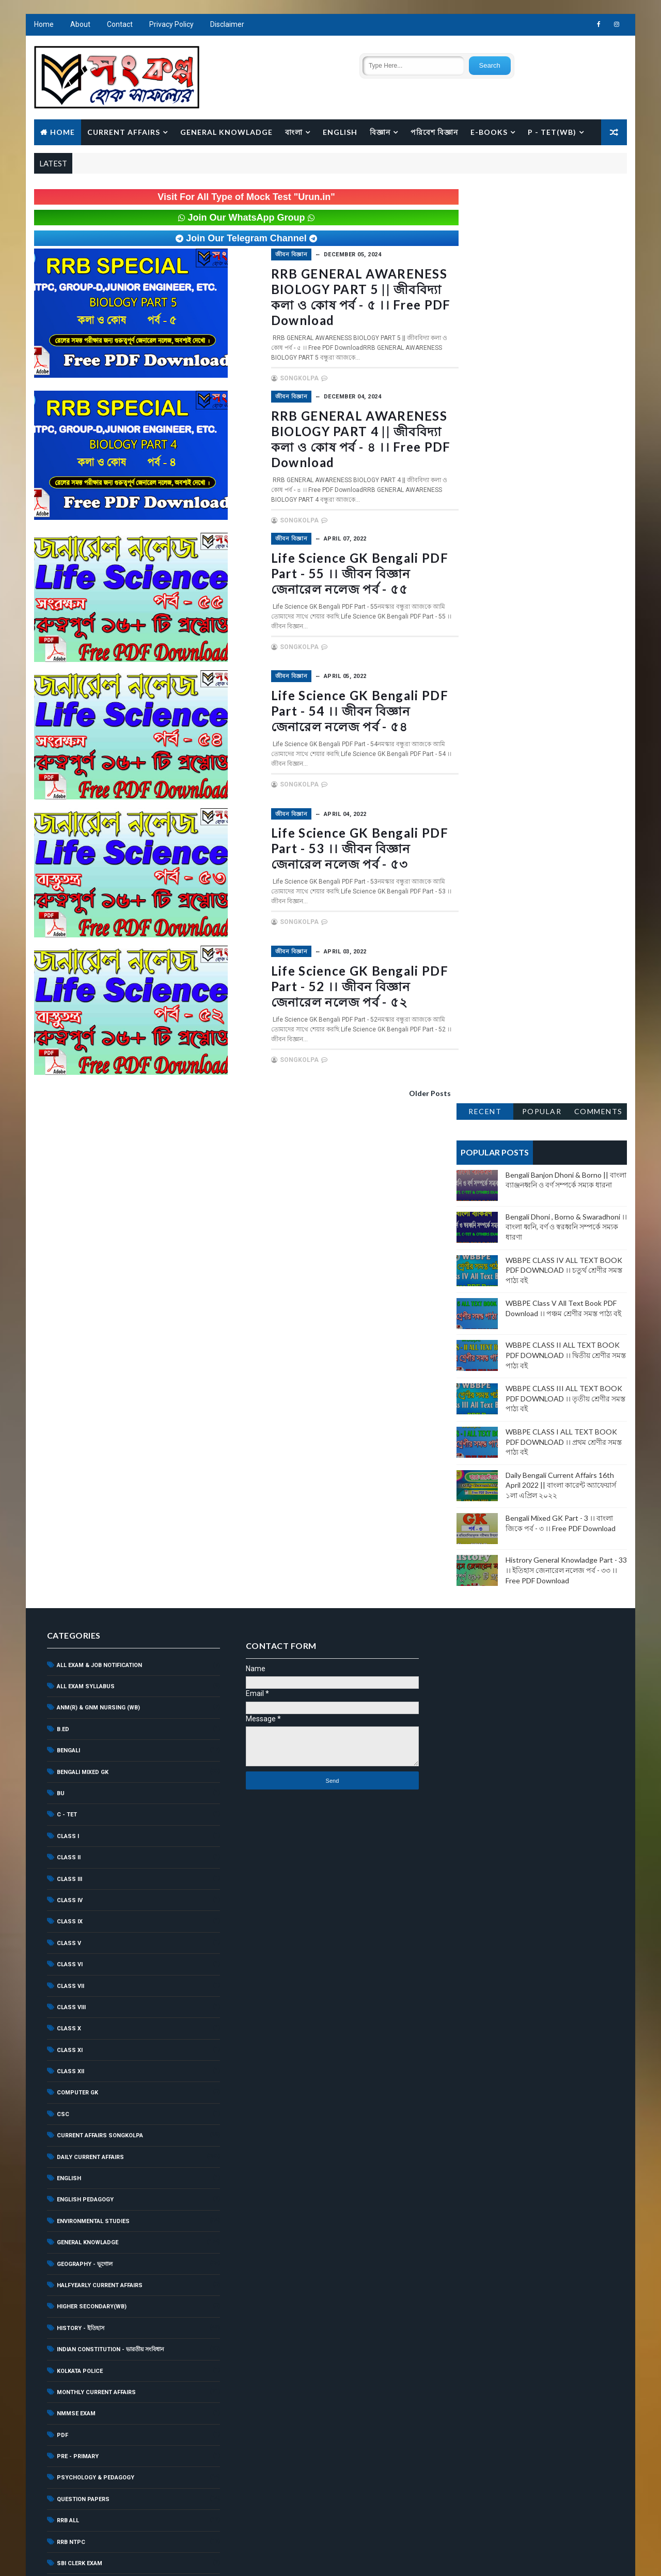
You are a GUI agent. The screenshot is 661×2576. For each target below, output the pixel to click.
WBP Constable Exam (88, 2247)
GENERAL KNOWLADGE (87, 1755)
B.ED (62, 1242)
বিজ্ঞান (379, 132)
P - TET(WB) (551, 132)
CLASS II (68, 1370)
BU (60, 1306)
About (80, 26)
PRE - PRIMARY (77, 1969)
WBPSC (66, 2268)
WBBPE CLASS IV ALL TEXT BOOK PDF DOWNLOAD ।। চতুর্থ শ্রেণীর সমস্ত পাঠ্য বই (564, 350)
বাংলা (293, 132)
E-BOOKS (488, 132)
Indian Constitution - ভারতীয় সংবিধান (110, 1862)
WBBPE (66, 2183)
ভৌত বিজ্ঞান (70, 2481)
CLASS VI (69, 1477)
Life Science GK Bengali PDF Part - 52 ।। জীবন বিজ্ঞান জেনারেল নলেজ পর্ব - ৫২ (330, 983)
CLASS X (68, 1541)
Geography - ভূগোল (84, 1776)
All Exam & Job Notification (98, 1178)
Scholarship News (85, 2097)
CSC (62, 1627)
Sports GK (72, 2119)
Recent (485, 192)
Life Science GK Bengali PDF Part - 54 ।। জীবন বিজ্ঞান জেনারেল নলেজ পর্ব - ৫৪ (330, 709)
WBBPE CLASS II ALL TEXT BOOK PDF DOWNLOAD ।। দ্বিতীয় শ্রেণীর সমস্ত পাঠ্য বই (566, 436)
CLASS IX (69, 1434)
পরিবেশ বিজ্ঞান (434, 132)
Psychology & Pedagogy (95, 1990)
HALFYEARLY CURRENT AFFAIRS (99, 1798)
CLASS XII (70, 1584)
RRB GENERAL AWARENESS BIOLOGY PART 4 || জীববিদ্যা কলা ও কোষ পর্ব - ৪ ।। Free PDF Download (325, 438)
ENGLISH (68, 1691)
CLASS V (68, 1456)
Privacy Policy (171, 26)
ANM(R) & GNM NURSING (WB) (97, 1220)
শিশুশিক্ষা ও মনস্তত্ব (78, 2503)
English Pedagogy (84, 1712)
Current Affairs (123, 132)
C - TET (66, 1327)
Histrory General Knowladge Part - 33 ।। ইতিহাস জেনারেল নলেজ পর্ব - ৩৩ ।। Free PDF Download (566, 651)
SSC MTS (69, 2161)
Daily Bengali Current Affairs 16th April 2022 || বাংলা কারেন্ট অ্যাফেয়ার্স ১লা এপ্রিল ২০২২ (561, 565)
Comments (599, 192)
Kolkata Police (79, 1883)
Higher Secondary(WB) (91, 1819)
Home (43, 26)
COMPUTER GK (77, 1605)
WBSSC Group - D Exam (91, 2333)
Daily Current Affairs (89, 1670)
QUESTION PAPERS (82, 2012)
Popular (542, 192)
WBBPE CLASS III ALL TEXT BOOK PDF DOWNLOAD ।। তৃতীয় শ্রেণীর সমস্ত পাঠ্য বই (566, 479)
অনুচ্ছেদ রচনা (72, 2375)
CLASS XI (69, 1563)
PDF (62, 1948)
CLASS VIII (70, 1520)
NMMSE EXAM (75, 1926)
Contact (119, 26)
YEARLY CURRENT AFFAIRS (92, 2354)
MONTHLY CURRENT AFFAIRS (95, 1905)
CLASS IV (69, 1413)
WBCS (64, 2204)
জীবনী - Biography (82, 2417)
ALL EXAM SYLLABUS (85, 1199)
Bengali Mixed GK (82, 1285)
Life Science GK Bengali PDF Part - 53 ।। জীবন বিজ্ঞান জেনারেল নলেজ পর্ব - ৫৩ (330, 846)
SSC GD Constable (84, 2140)
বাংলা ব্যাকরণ (72, 2460)
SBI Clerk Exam (79, 2076)
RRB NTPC (70, 2054)
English (339, 132)
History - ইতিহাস (80, 1841)
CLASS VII (70, 1498)
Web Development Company (118, 2557)
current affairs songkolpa (99, 1648)
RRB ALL (67, 2033)
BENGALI (68, 1263)
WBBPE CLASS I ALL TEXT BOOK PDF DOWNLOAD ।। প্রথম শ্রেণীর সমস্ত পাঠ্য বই (564, 522)
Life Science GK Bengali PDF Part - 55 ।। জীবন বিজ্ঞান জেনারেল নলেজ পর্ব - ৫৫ (330, 572)
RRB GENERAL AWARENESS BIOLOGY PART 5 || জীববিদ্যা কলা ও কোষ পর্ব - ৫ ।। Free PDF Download (325, 297)
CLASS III (69, 1392)
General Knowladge (226, 132)
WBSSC (66, 2290)
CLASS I (67, 1349)
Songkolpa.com (251, 2557)
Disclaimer (227, 26)
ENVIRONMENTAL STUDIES (92, 1734)
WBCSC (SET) (75, 2226)
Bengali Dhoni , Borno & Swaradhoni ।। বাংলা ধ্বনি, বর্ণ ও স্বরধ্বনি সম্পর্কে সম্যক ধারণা (566, 307)
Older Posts (409, 1090)
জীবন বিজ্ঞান (247, 255)
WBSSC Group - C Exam (91, 2311)
